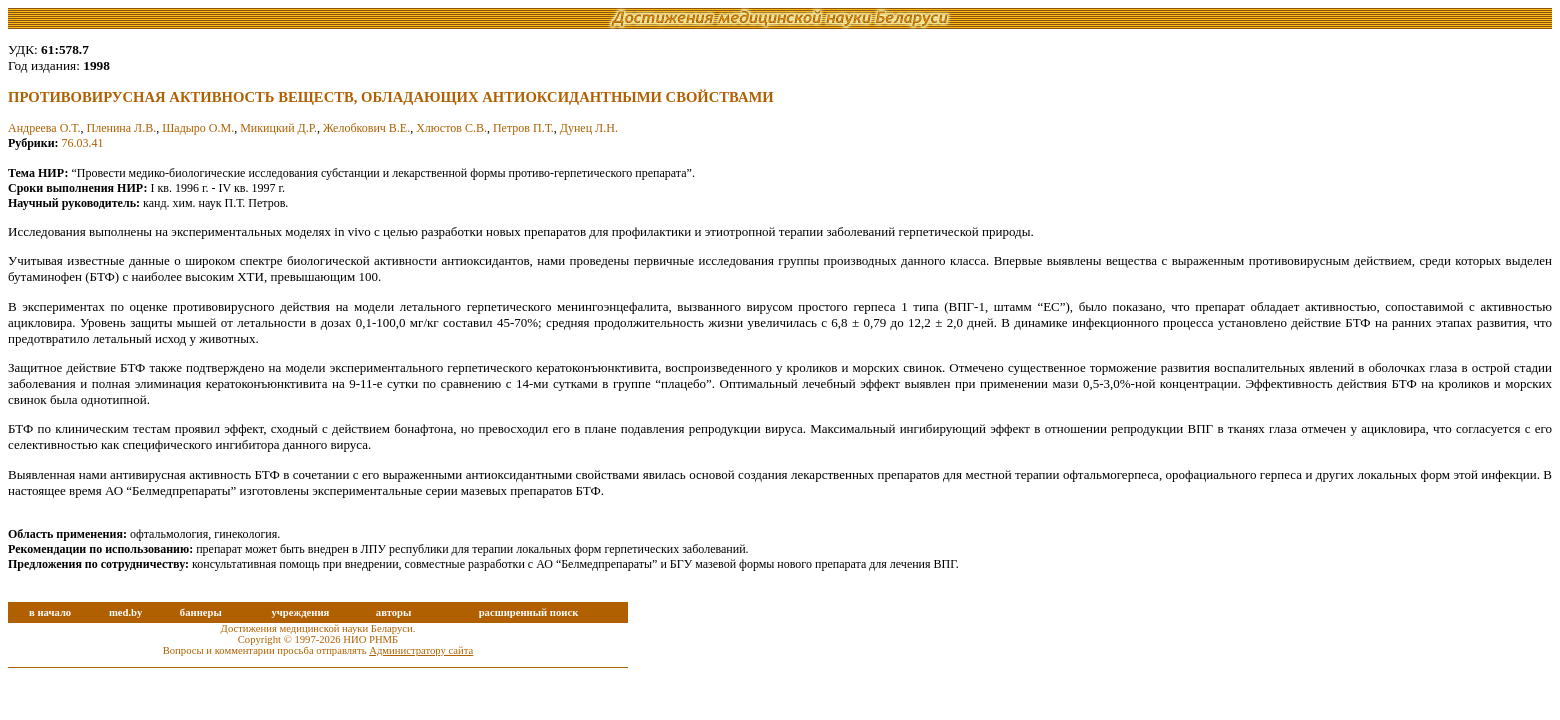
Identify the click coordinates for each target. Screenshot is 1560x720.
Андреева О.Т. (44, 128)
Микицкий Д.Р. (278, 128)
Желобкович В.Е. (366, 128)
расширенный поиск (529, 612)
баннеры (201, 612)
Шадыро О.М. (198, 128)
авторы (394, 612)
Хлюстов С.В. (451, 128)
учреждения (300, 612)
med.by (125, 612)
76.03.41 (83, 143)
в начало (50, 612)
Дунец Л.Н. (589, 128)
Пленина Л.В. (121, 128)
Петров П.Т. (523, 128)
